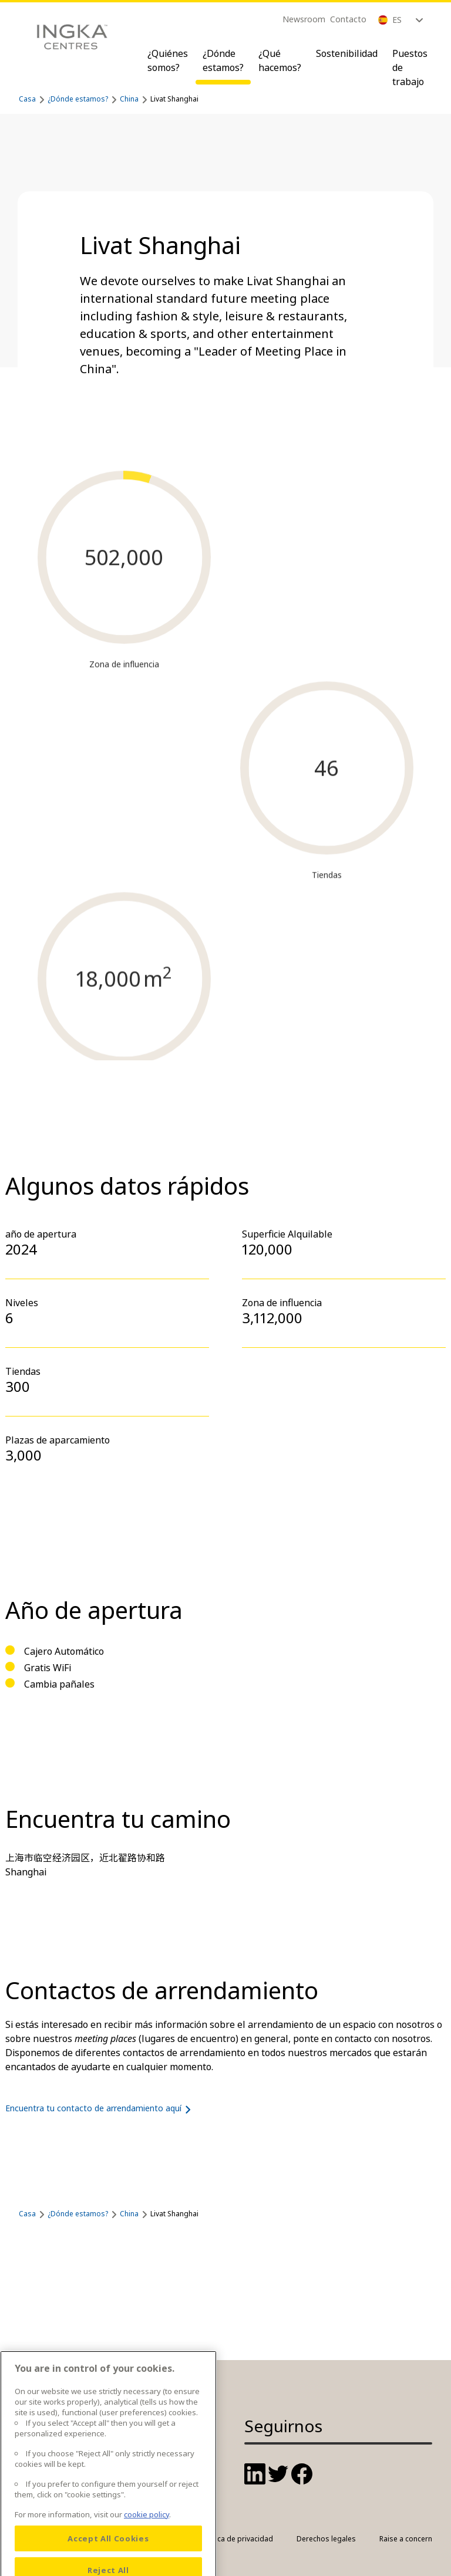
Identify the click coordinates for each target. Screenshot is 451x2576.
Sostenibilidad (347, 53)
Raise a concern (405, 2539)
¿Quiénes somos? (167, 60)
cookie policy (146, 2541)
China (129, 99)
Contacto (348, 19)
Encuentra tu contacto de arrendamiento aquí (100, 2108)
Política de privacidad (237, 2539)
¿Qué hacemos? (279, 60)
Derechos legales (326, 2539)
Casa (27, 99)
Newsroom (303, 19)
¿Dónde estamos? (223, 60)
